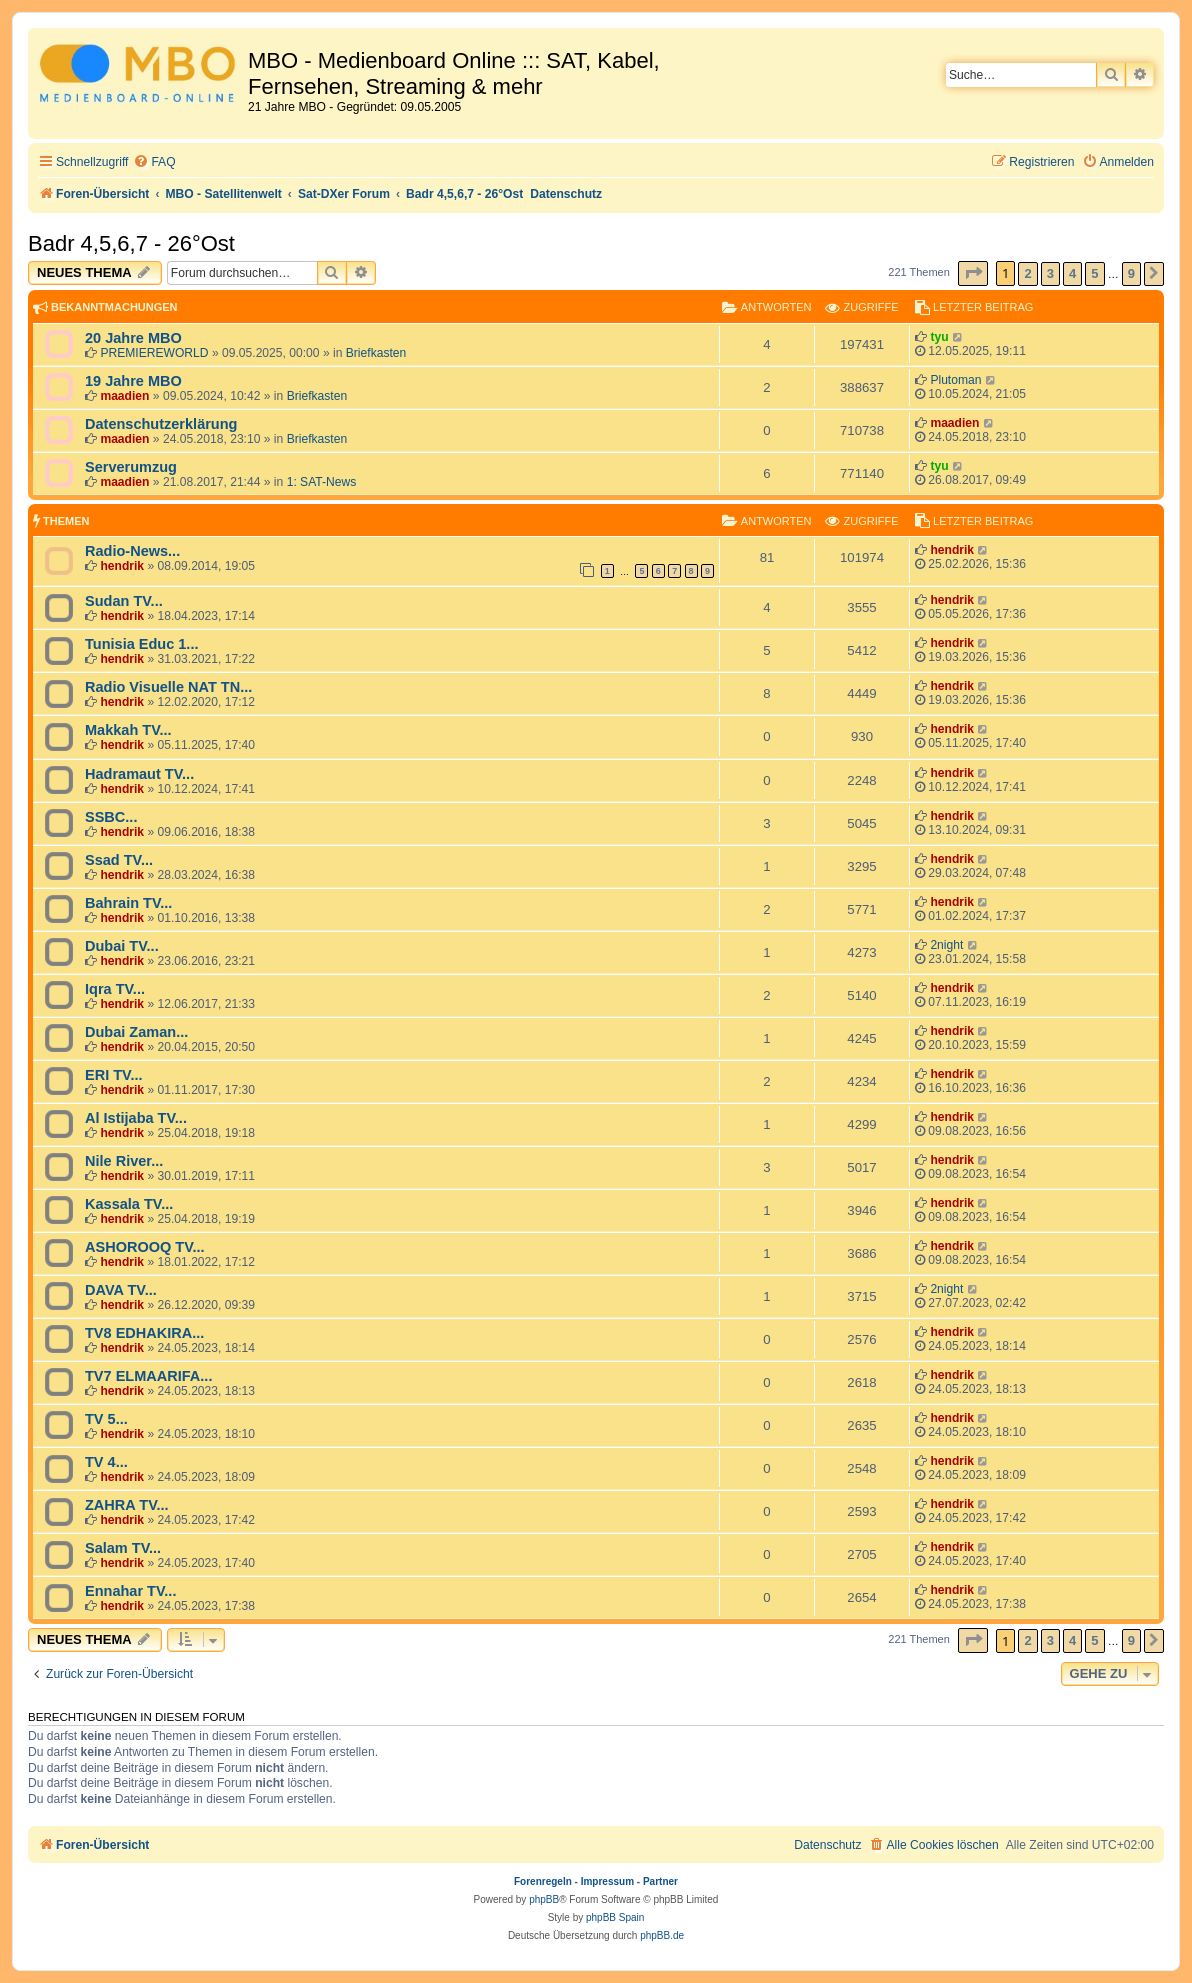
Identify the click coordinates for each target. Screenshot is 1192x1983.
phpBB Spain (615, 1917)
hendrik (122, 566)
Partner (660, 1881)
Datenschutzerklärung (161, 424)
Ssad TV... (119, 860)
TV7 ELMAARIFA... (148, 1376)
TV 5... (106, 1419)
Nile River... (124, 1161)
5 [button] (1094, 273)
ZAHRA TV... (127, 1505)
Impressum (607, 1881)
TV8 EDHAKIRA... (144, 1333)
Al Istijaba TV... (136, 1118)
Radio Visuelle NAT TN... (168, 687)
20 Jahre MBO (133, 338)
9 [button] (1131, 273)
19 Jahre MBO (133, 381)
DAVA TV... (121, 1290)
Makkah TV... (128, 730)
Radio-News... (132, 551)
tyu (939, 337)
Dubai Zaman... (136, 1032)
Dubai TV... (122, 946)
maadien (124, 396)
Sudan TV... (124, 601)
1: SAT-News (322, 482)
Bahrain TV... (128, 903)
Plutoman (955, 380)
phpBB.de (662, 1935)
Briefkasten (376, 353)
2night (946, 945)
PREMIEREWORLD (154, 353)
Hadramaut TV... (139, 774)
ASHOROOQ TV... (145, 1247)
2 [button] (1027, 273)
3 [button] (1050, 273)
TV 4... (106, 1462)
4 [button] (1072, 273)
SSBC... (111, 817)
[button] (973, 273)
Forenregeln (543, 1881)
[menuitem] (154, 162)
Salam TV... (123, 1548)
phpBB (544, 1899)
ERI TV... (114, 1075)
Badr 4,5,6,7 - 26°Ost (131, 243)
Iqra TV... (115, 989)
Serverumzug (131, 467)
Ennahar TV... (130, 1591)
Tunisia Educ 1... (141, 644)
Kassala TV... (129, 1204)
